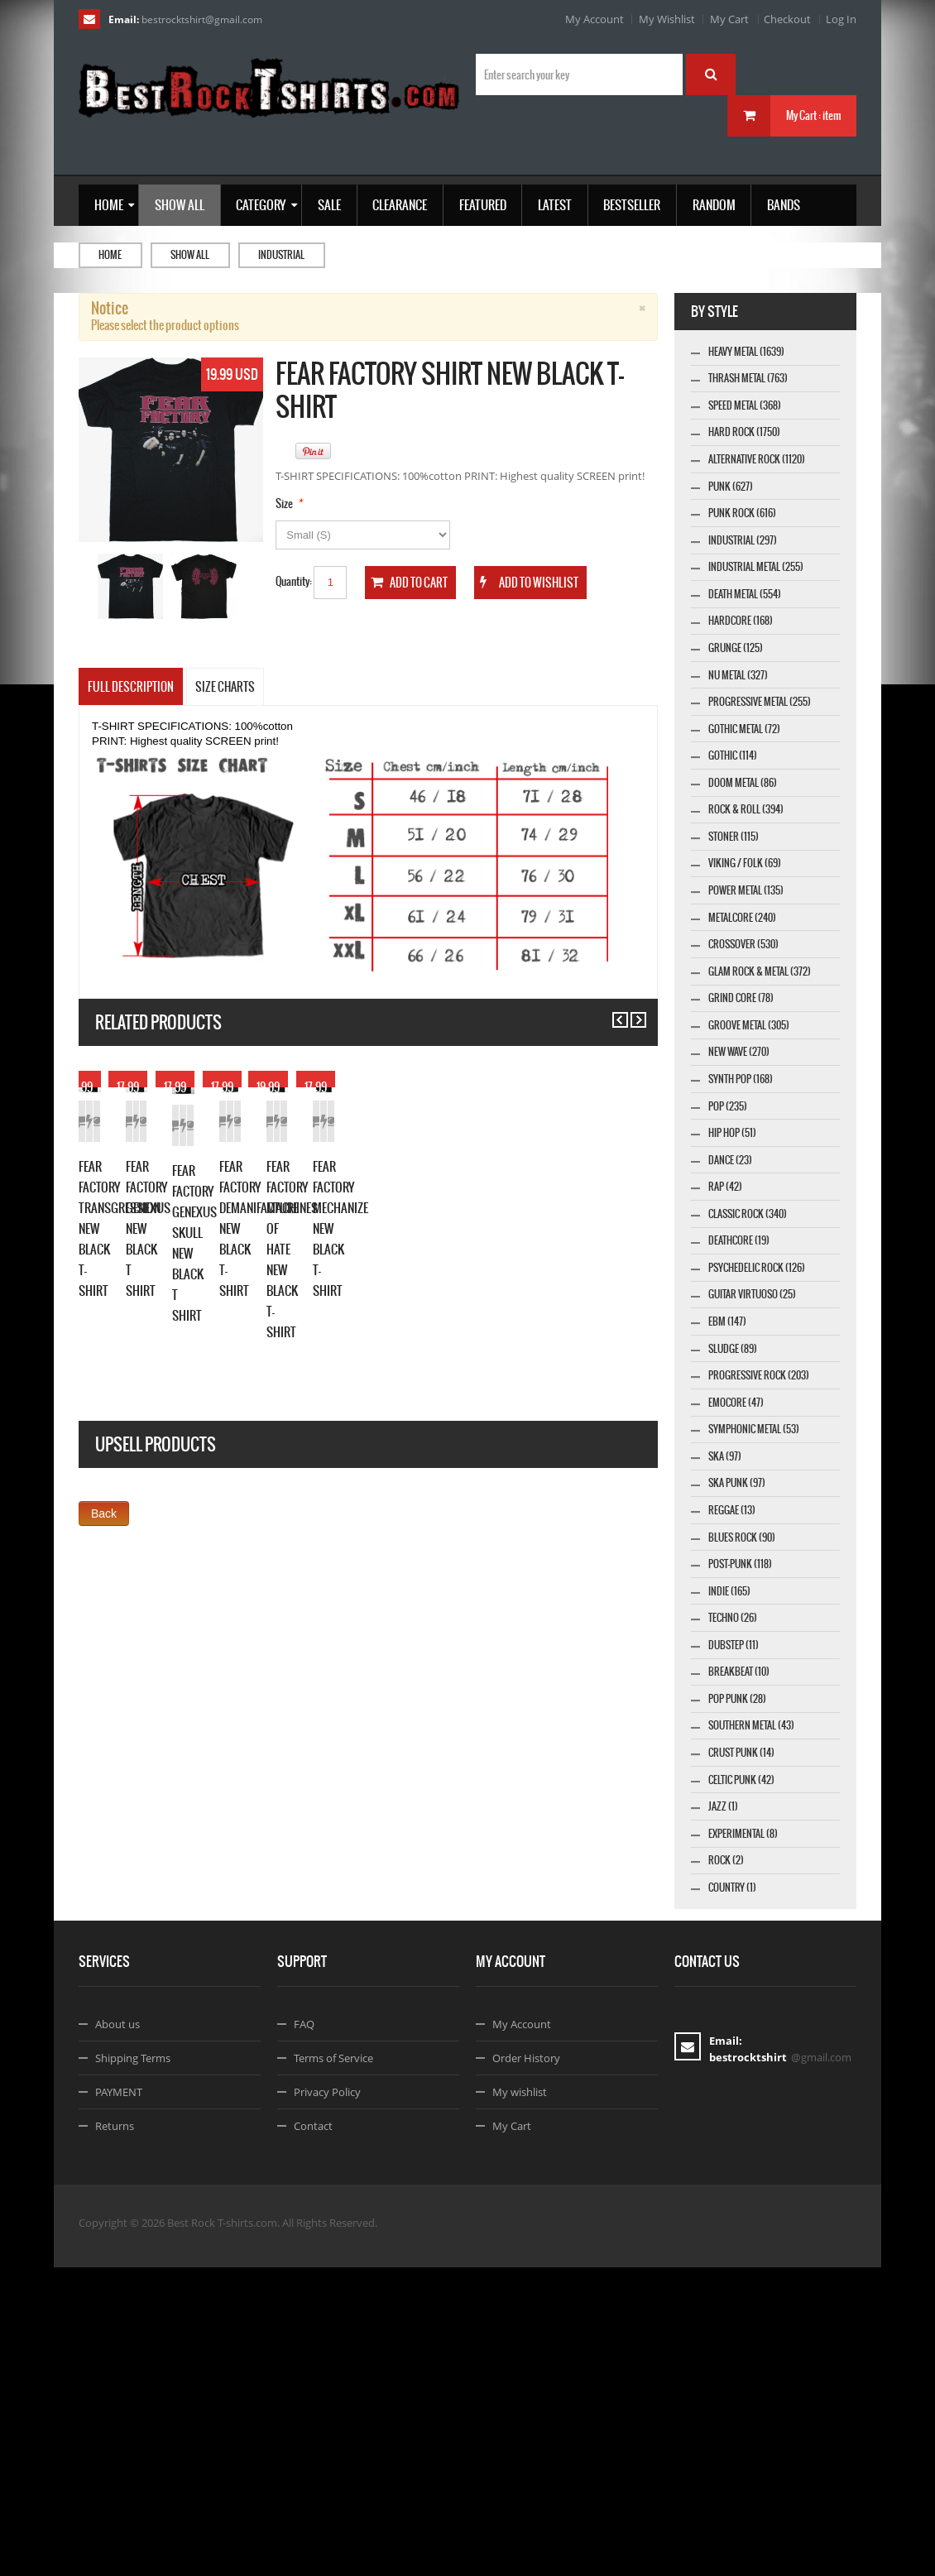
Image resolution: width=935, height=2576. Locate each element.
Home (110, 254)
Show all (189, 254)
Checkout (787, 19)
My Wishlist (667, 19)
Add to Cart (108, 1272)
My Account (594, 19)
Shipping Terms (132, 2366)
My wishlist (519, 2400)
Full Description (131, 687)
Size (284, 503)
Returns (114, 2434)
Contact (313, 2434)
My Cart (729, 19)
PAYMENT (118, 2400)
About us (117, 2332)
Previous (612, 1012)
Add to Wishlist (166, 1272)
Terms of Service (333, 2366)
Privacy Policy (327, 2400)
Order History (526, 2366)
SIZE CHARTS (225, 687)
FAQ (304, 2332)
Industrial (281, 254)
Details (225, 1272)
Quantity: (294, 581)
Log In (841, 19)
